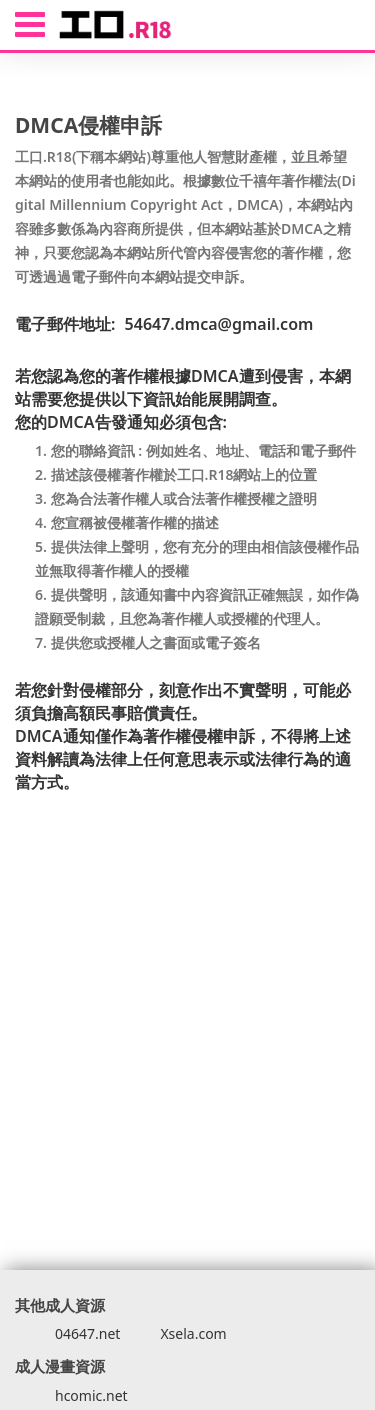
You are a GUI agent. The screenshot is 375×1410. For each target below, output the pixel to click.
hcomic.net (91, 1395)
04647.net (87, 1333)
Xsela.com (193, 1333)
